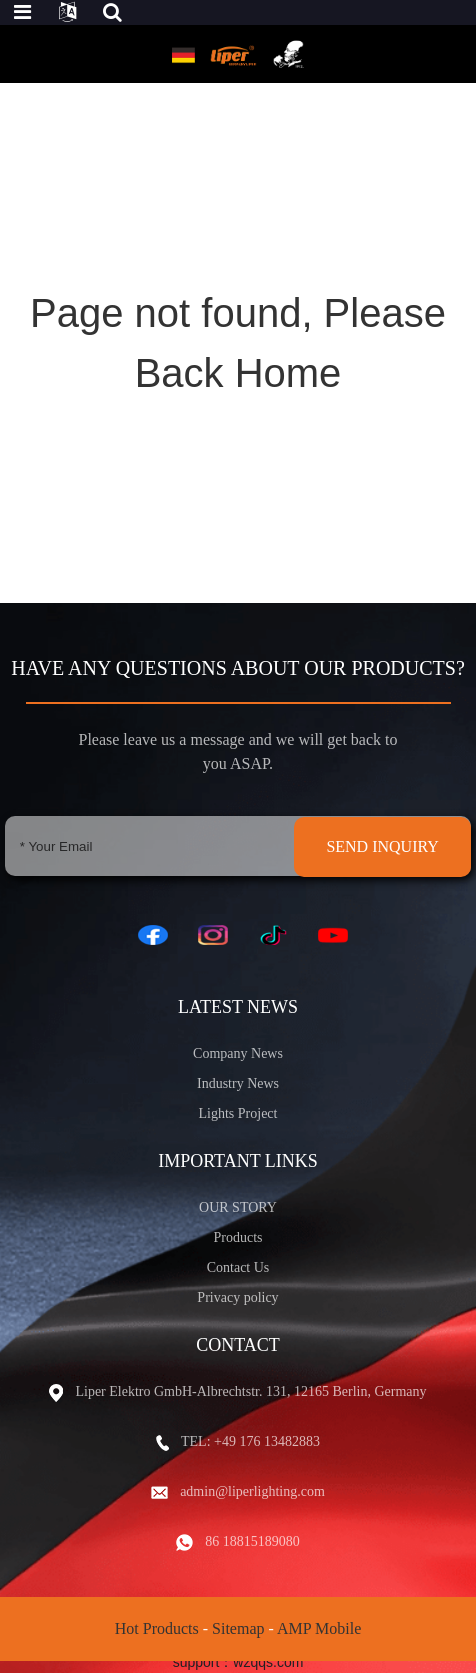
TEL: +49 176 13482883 (250, 1441)
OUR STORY (238, 1207)
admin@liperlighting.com (252, 1491)
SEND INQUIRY (382, 846)
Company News (238, 1053)
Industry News (238, 1083)
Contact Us (238, 1267)
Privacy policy (237, 1297)
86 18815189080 (252, 1541)
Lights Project (238, 1113)
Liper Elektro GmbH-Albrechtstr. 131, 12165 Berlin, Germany (250, 1391)
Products (238, 1237)
